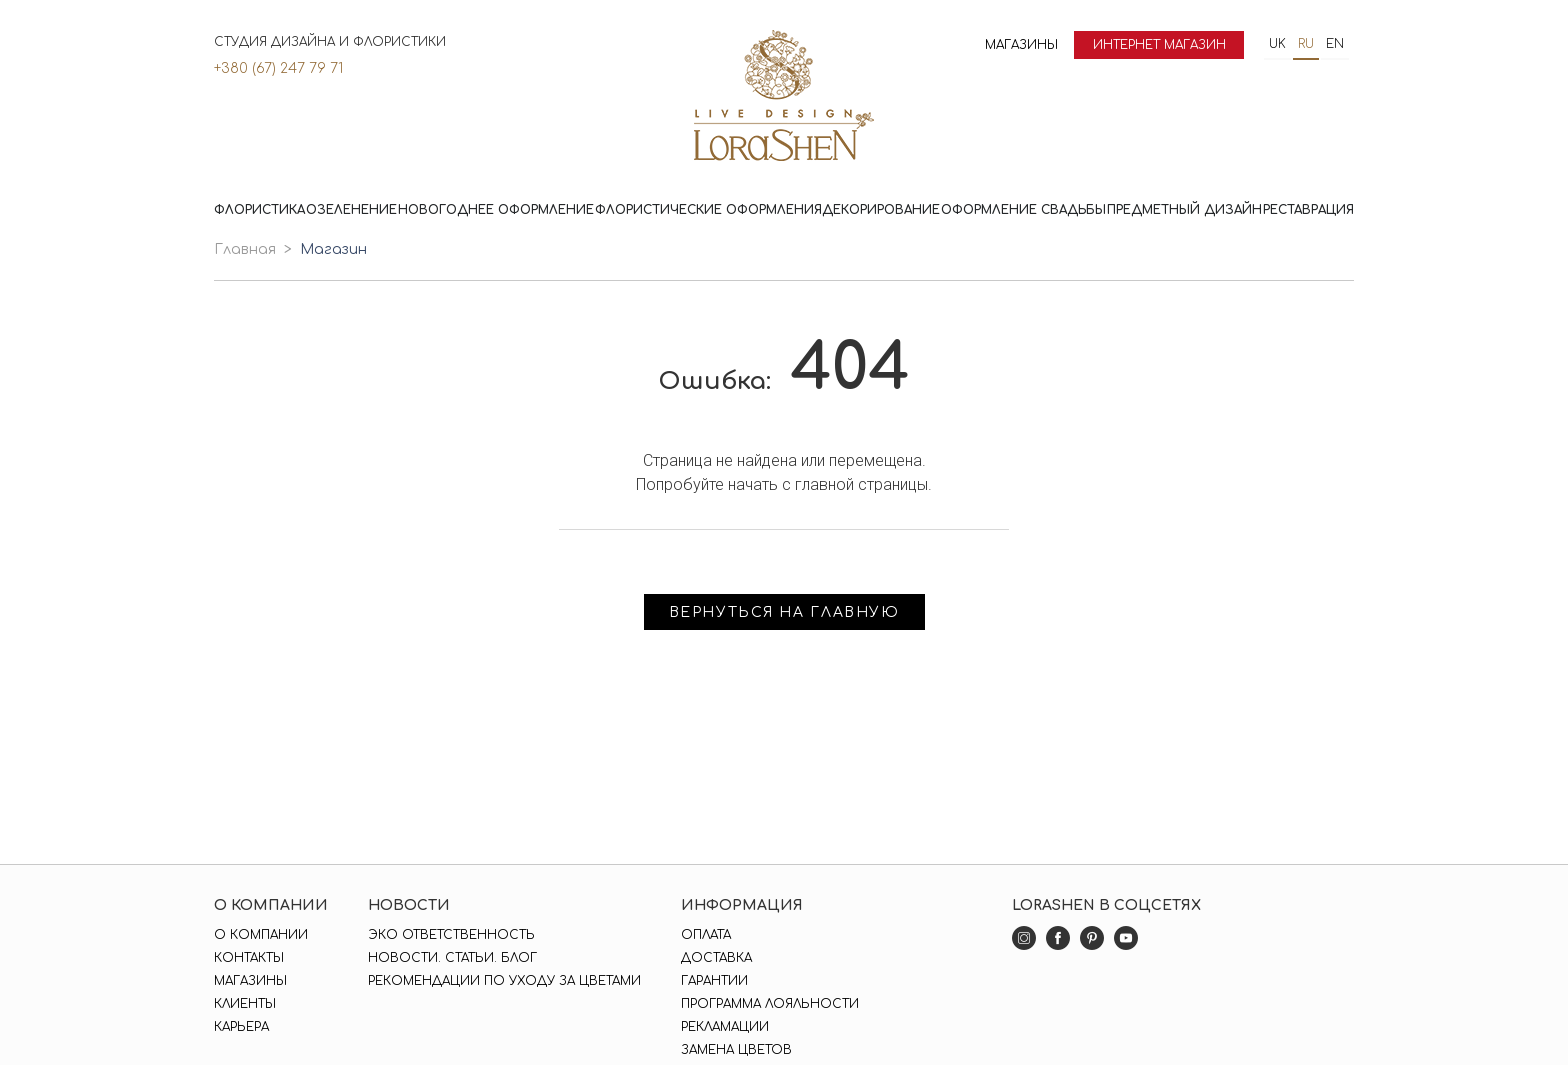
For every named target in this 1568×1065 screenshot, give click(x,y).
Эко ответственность (451, 935)
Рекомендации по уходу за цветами (504, 981)
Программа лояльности (770, 1004)
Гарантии (714, 981)
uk (1277, 44)
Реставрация (1308, 210)
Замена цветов (736, 1050)
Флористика (259, 210)
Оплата (706, 935)
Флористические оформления (708, 210)
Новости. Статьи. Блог (452, 958)
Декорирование (881, 210)
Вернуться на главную (784, 612)
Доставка (716, 958)
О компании (261, 935)
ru (1306, 44)
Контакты (249, 958)
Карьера (241, 1027)
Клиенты (245, 1004)
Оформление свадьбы (1023, 210)
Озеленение (351, 210)
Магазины (1021, 45)
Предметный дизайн (1184, 210)
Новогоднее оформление (496, 210)
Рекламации (725, 1027)
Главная (245, 249)
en (1335, 44)
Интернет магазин (1159, 45)
